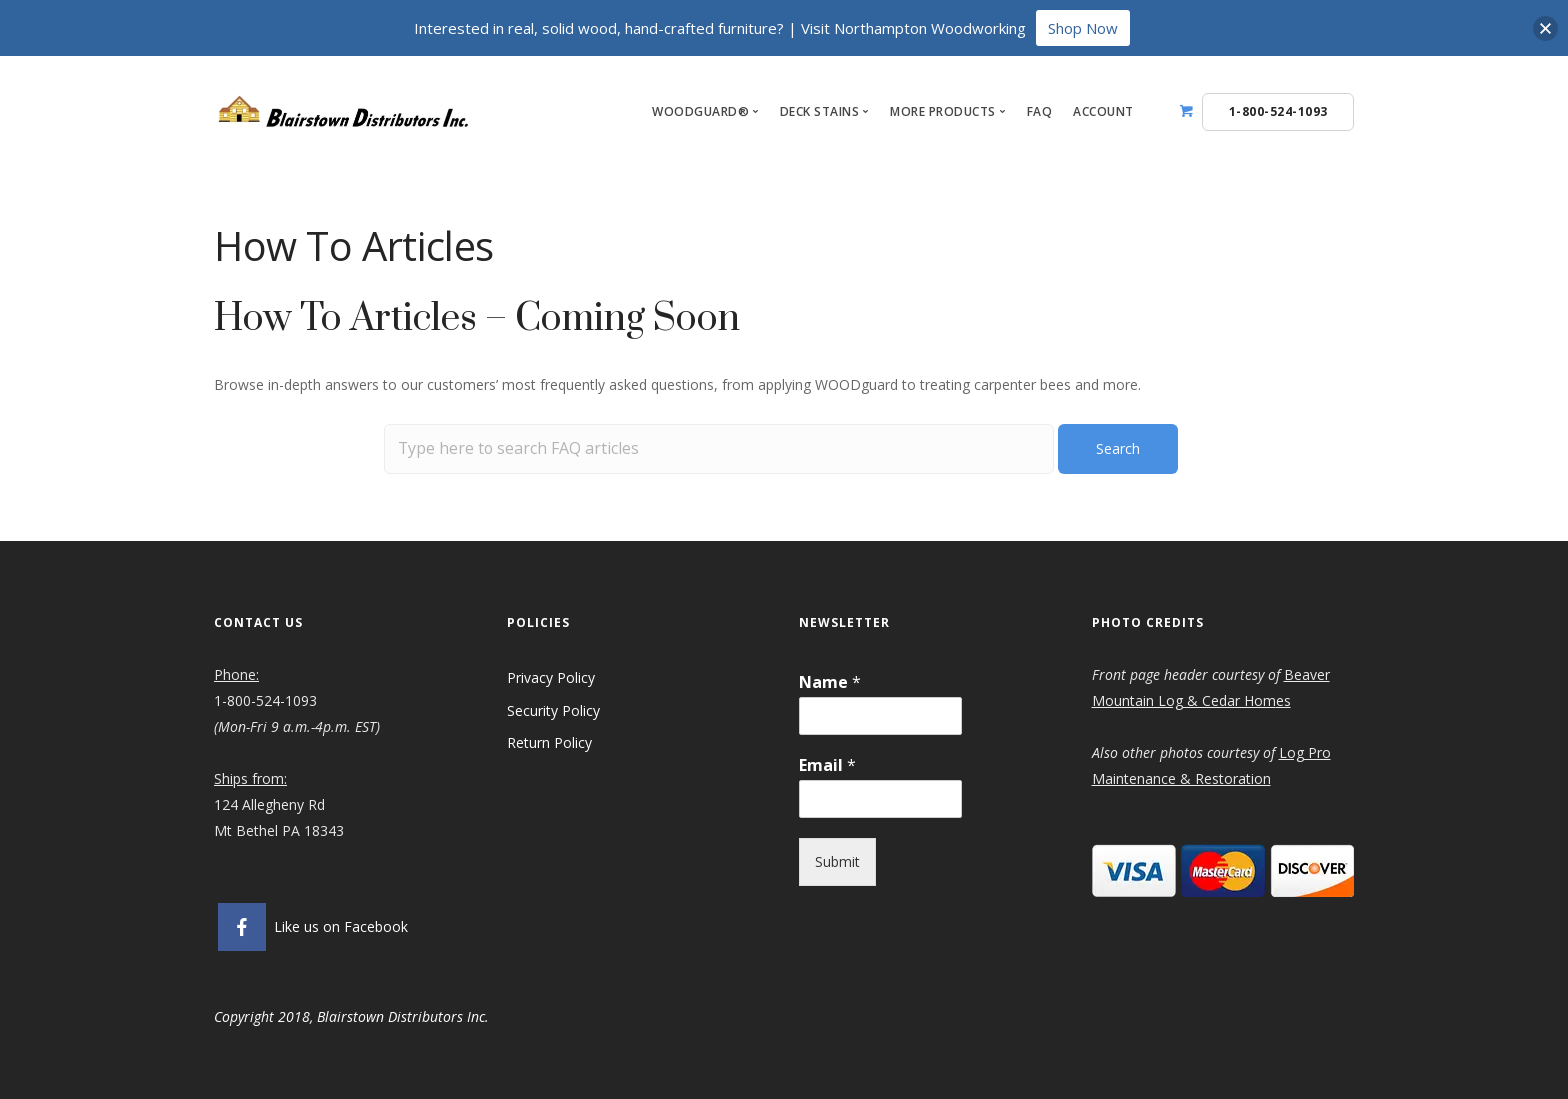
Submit (837, 861)
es (1283, 700)
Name (830, 682)
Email (827, 765)
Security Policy (555, 710)
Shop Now (1083, 28)
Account (1103, 111)
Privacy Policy (551, 677)
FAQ (1040, 111)
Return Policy (549, 742)
